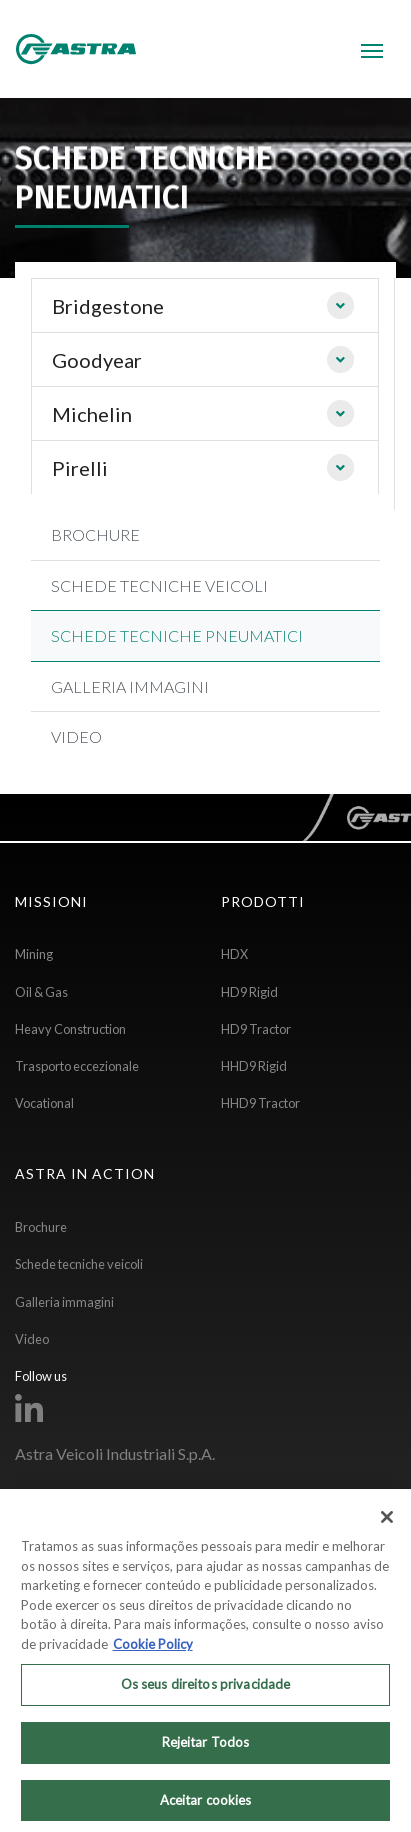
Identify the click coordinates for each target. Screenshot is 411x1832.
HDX (234, 954)
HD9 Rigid (249, 992)
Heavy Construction (70, 1029)
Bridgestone (108, 306)
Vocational (44, 1103)
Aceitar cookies (206, 1806)
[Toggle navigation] (372, 49)
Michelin (92, 414)
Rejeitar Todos (206, 1748)
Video (32, 1339)
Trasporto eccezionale (77, 1066)
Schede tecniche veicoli (79, 1264)
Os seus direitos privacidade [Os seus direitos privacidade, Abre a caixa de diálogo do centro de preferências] (206, 1691)
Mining (34, 954)
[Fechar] (387, 1524)
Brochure (41, 1227)
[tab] (205, 306)
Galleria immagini (64, 1302)
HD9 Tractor (256, 1029)
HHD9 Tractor (260, 1103)
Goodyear (97, 360)
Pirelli (80, 468)
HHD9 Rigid (254, 1066)
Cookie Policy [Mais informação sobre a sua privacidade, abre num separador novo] (153, 1650)
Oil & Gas (41, 992)
